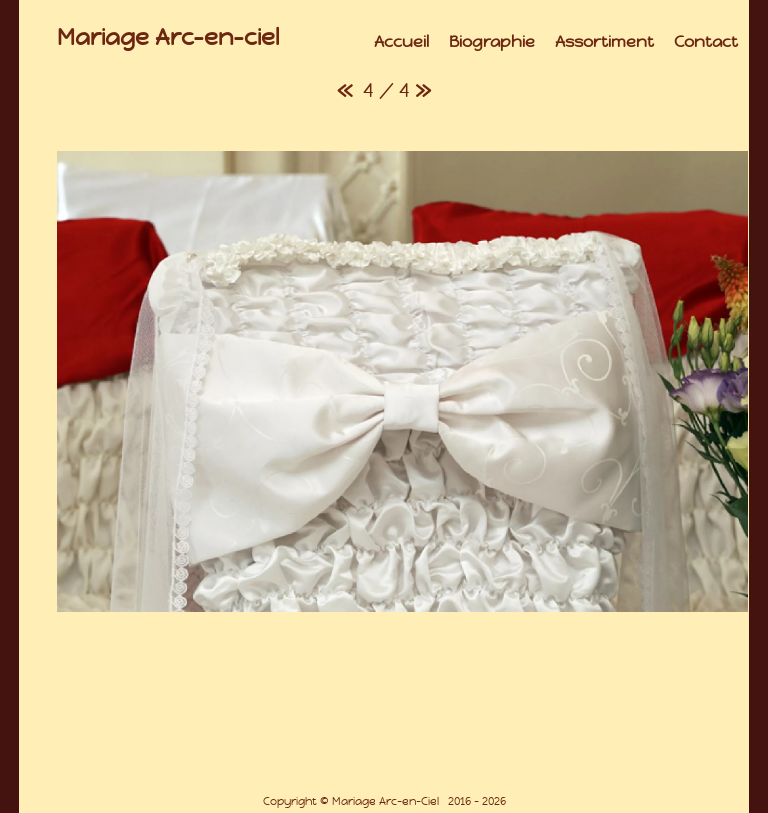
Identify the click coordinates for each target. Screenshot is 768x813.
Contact (706, 41)
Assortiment (604, 41)
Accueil (401, 41)
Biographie (492, 41)
